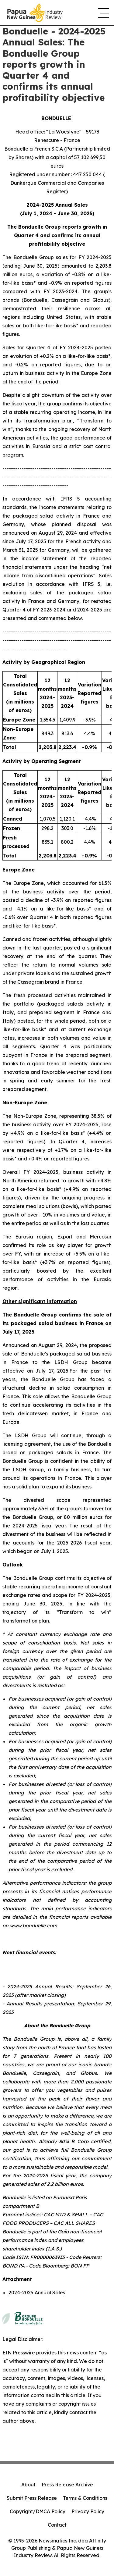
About (28, 2485)
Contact (57, 2525)
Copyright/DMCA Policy (37, 2511)
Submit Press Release (32, 2498)
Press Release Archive (67, 2485)
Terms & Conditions (85, 2498)
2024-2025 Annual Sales (37, 2292)
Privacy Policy (87, 2511)
